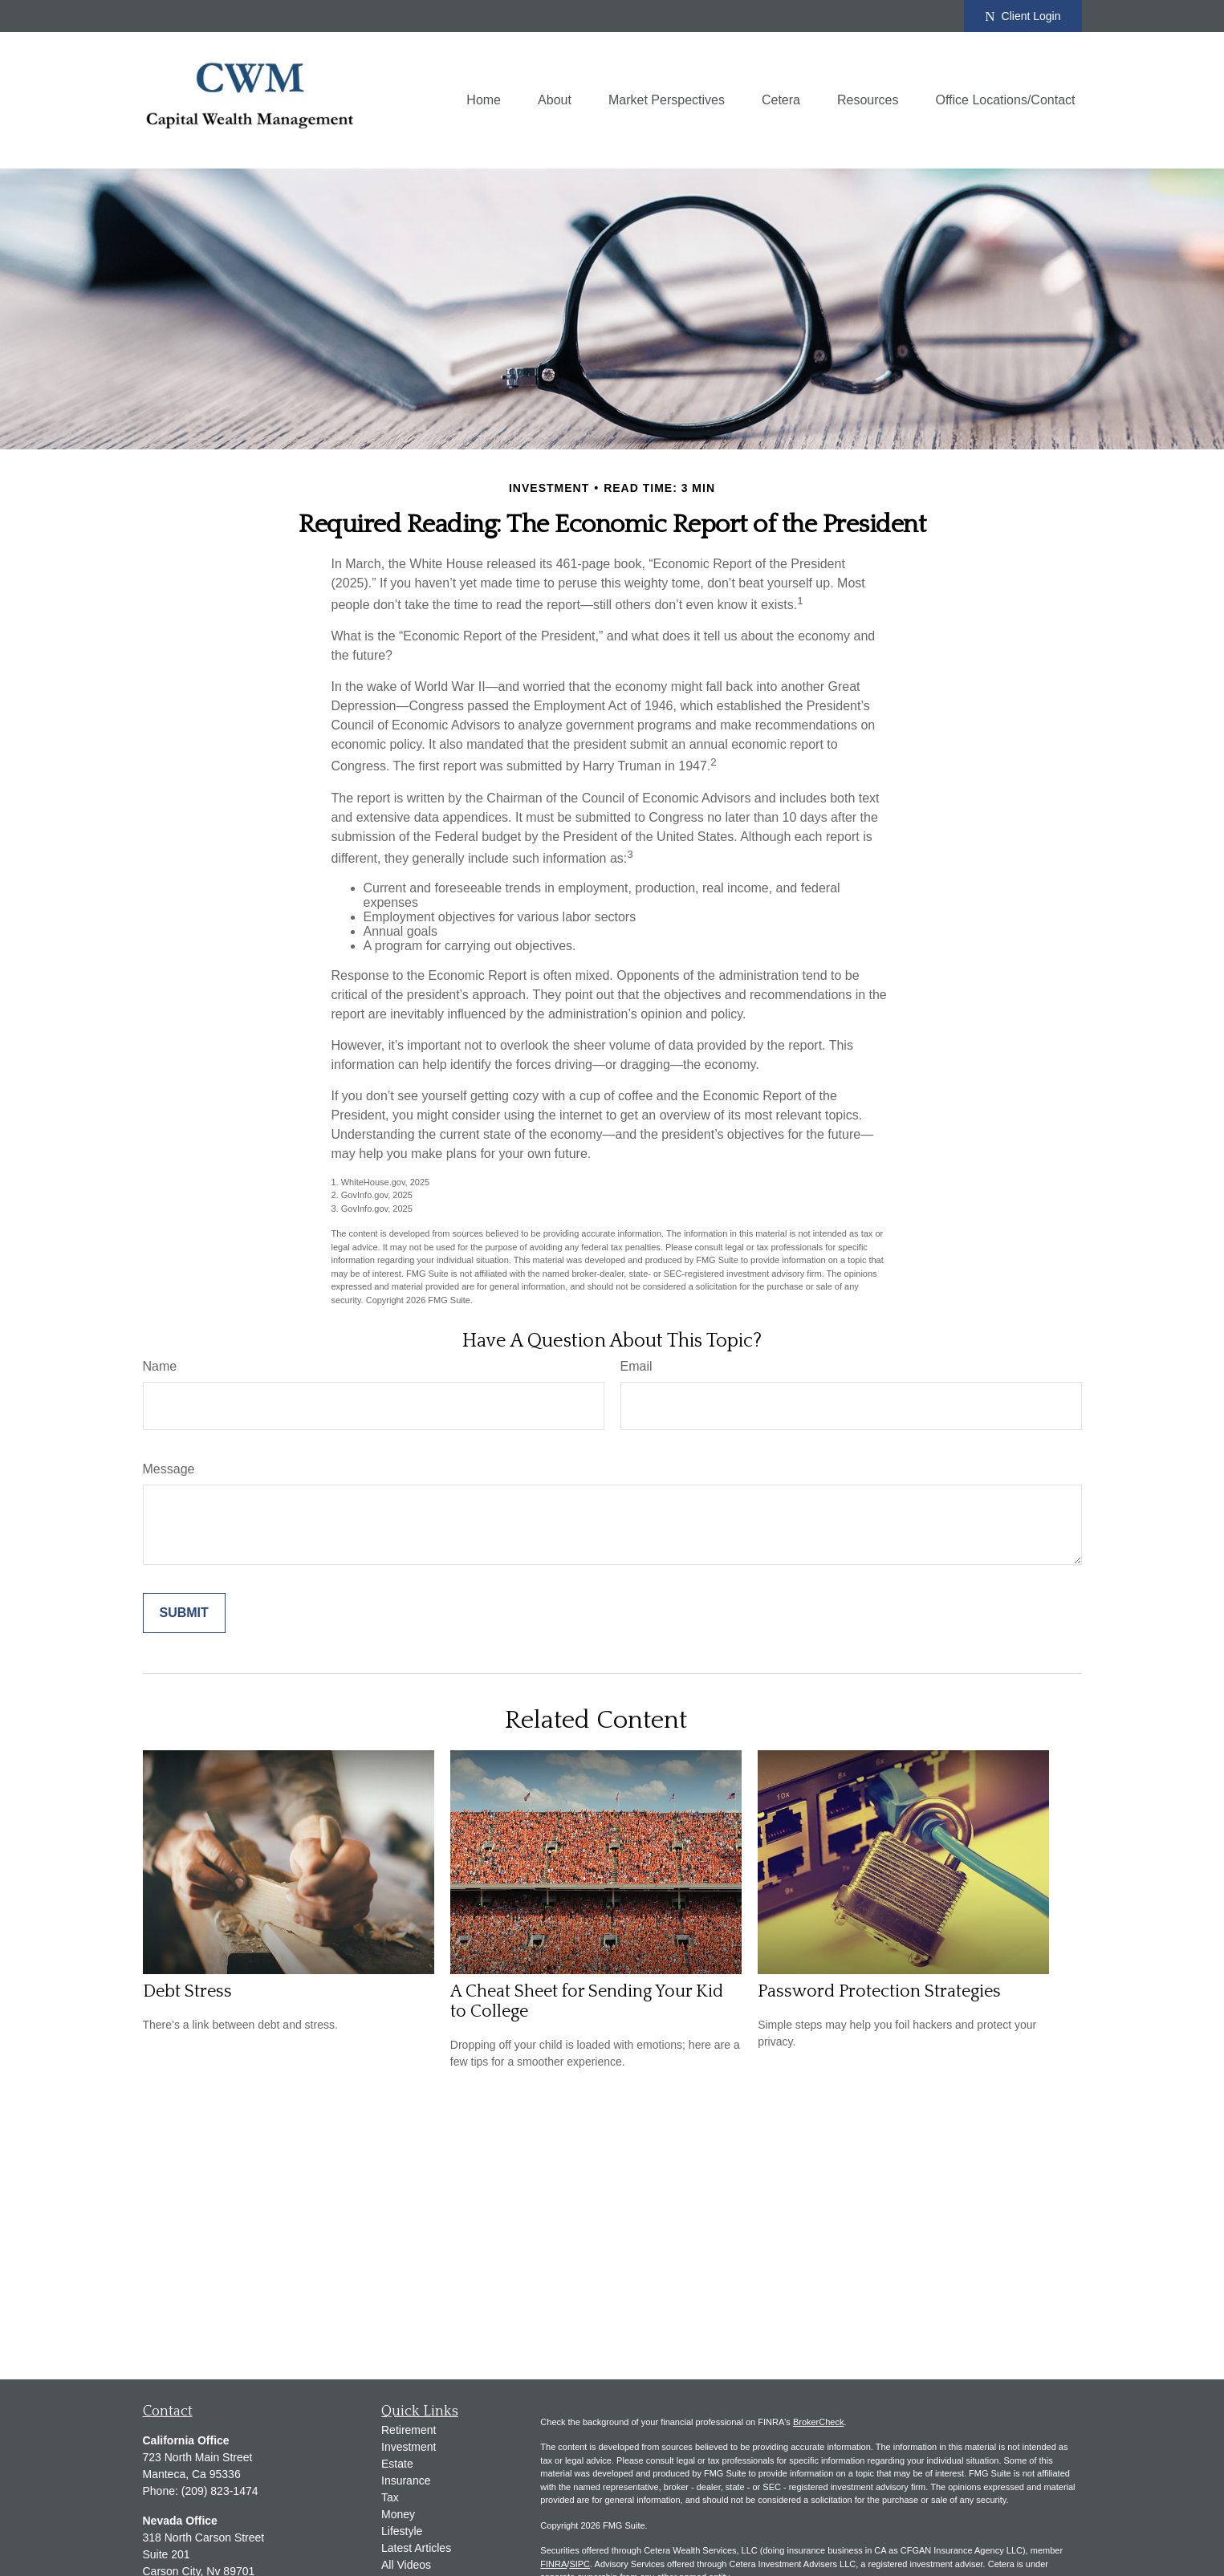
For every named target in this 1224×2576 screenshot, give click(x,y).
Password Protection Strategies (879, 1991)
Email (636, 1366)
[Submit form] (184, 1613)
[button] (483, 101)
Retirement (408, 2430)
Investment (408, 2446)
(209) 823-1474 (219, 2491)
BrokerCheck (818, 2422)
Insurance (405, 2480)
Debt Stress (187, 1991)
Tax (390, 2497)
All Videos (406, 2564)
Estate (397, 2463)
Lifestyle (401, 2531)
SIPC (579, 2564)
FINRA (553, 2564)
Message (169, 1469)
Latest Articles (416, 2547)
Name (160, 1366)
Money (398, 2514)
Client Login (1022, 16)
